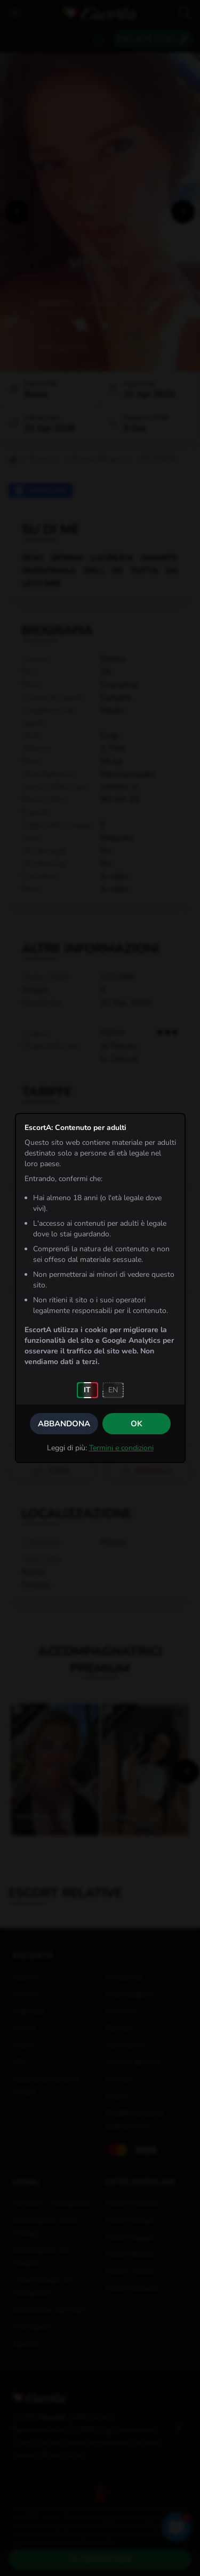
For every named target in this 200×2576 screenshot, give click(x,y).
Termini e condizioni (121, 1448)
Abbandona (64, 1423)
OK (136, 1423)
